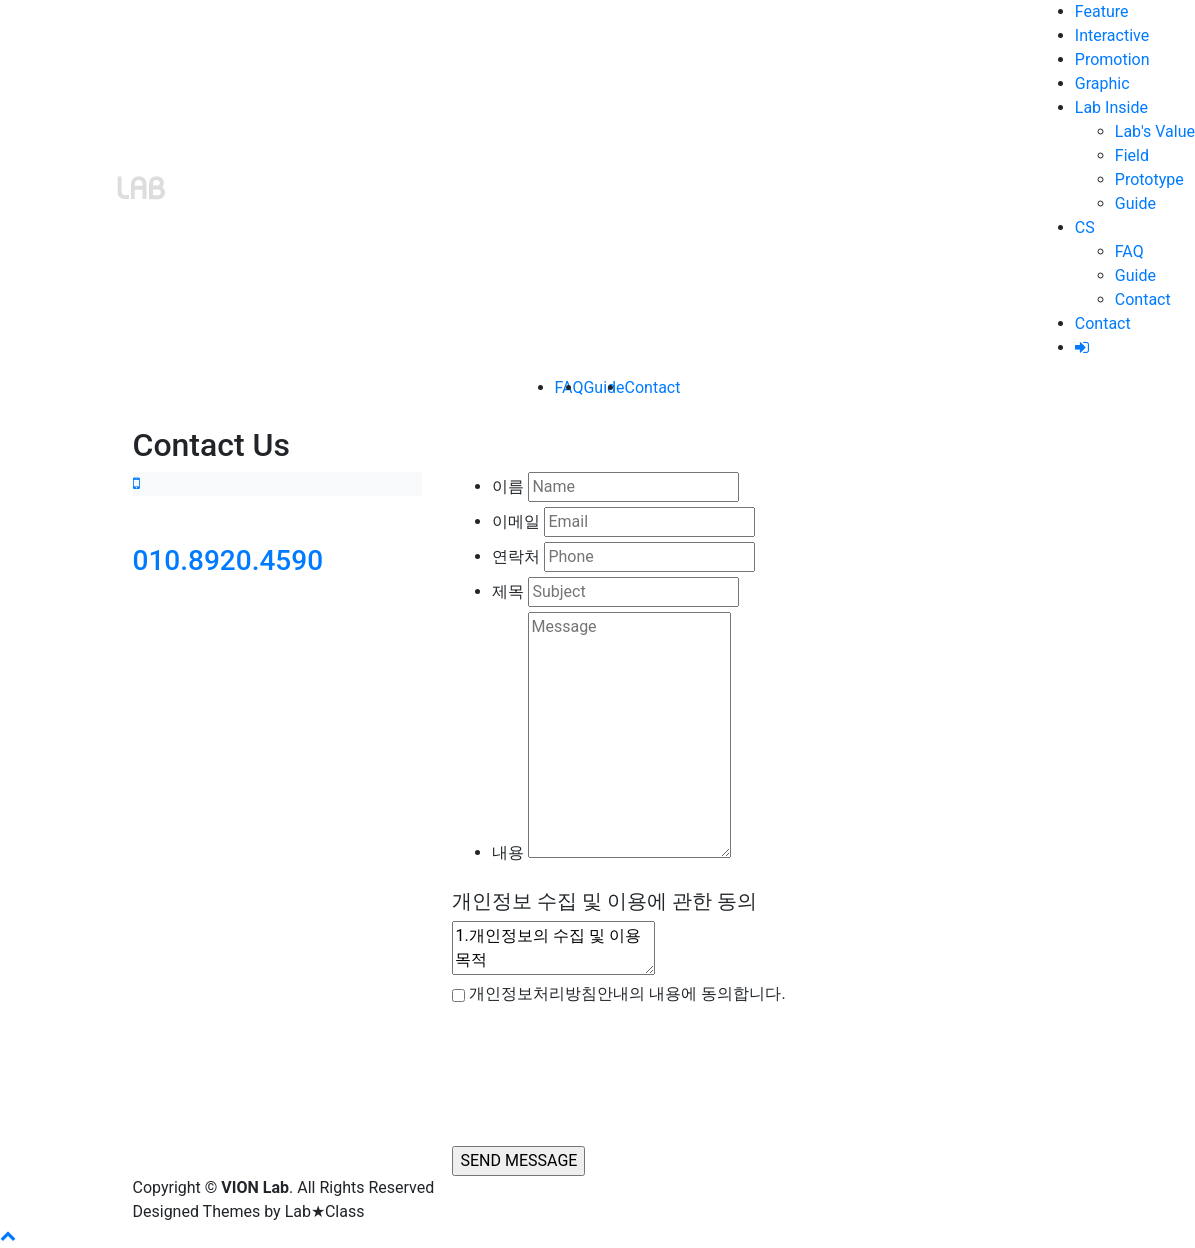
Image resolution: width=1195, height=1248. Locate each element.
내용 (508, 852)
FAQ (1129, 251)
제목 (508, 591)
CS (1085, 227)
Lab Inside (1111, 107)
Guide (1135, 203)
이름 (508, 486)
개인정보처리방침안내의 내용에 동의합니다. (627, 993)
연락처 (516, 556)
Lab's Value (1155, 131)
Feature (1102, 11)
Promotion (1112, 59)
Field (1132, 155)
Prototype (1149, 179)
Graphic (1102, 83)
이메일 (516, 521)
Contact (1143, 299)
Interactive (1112, 35)
